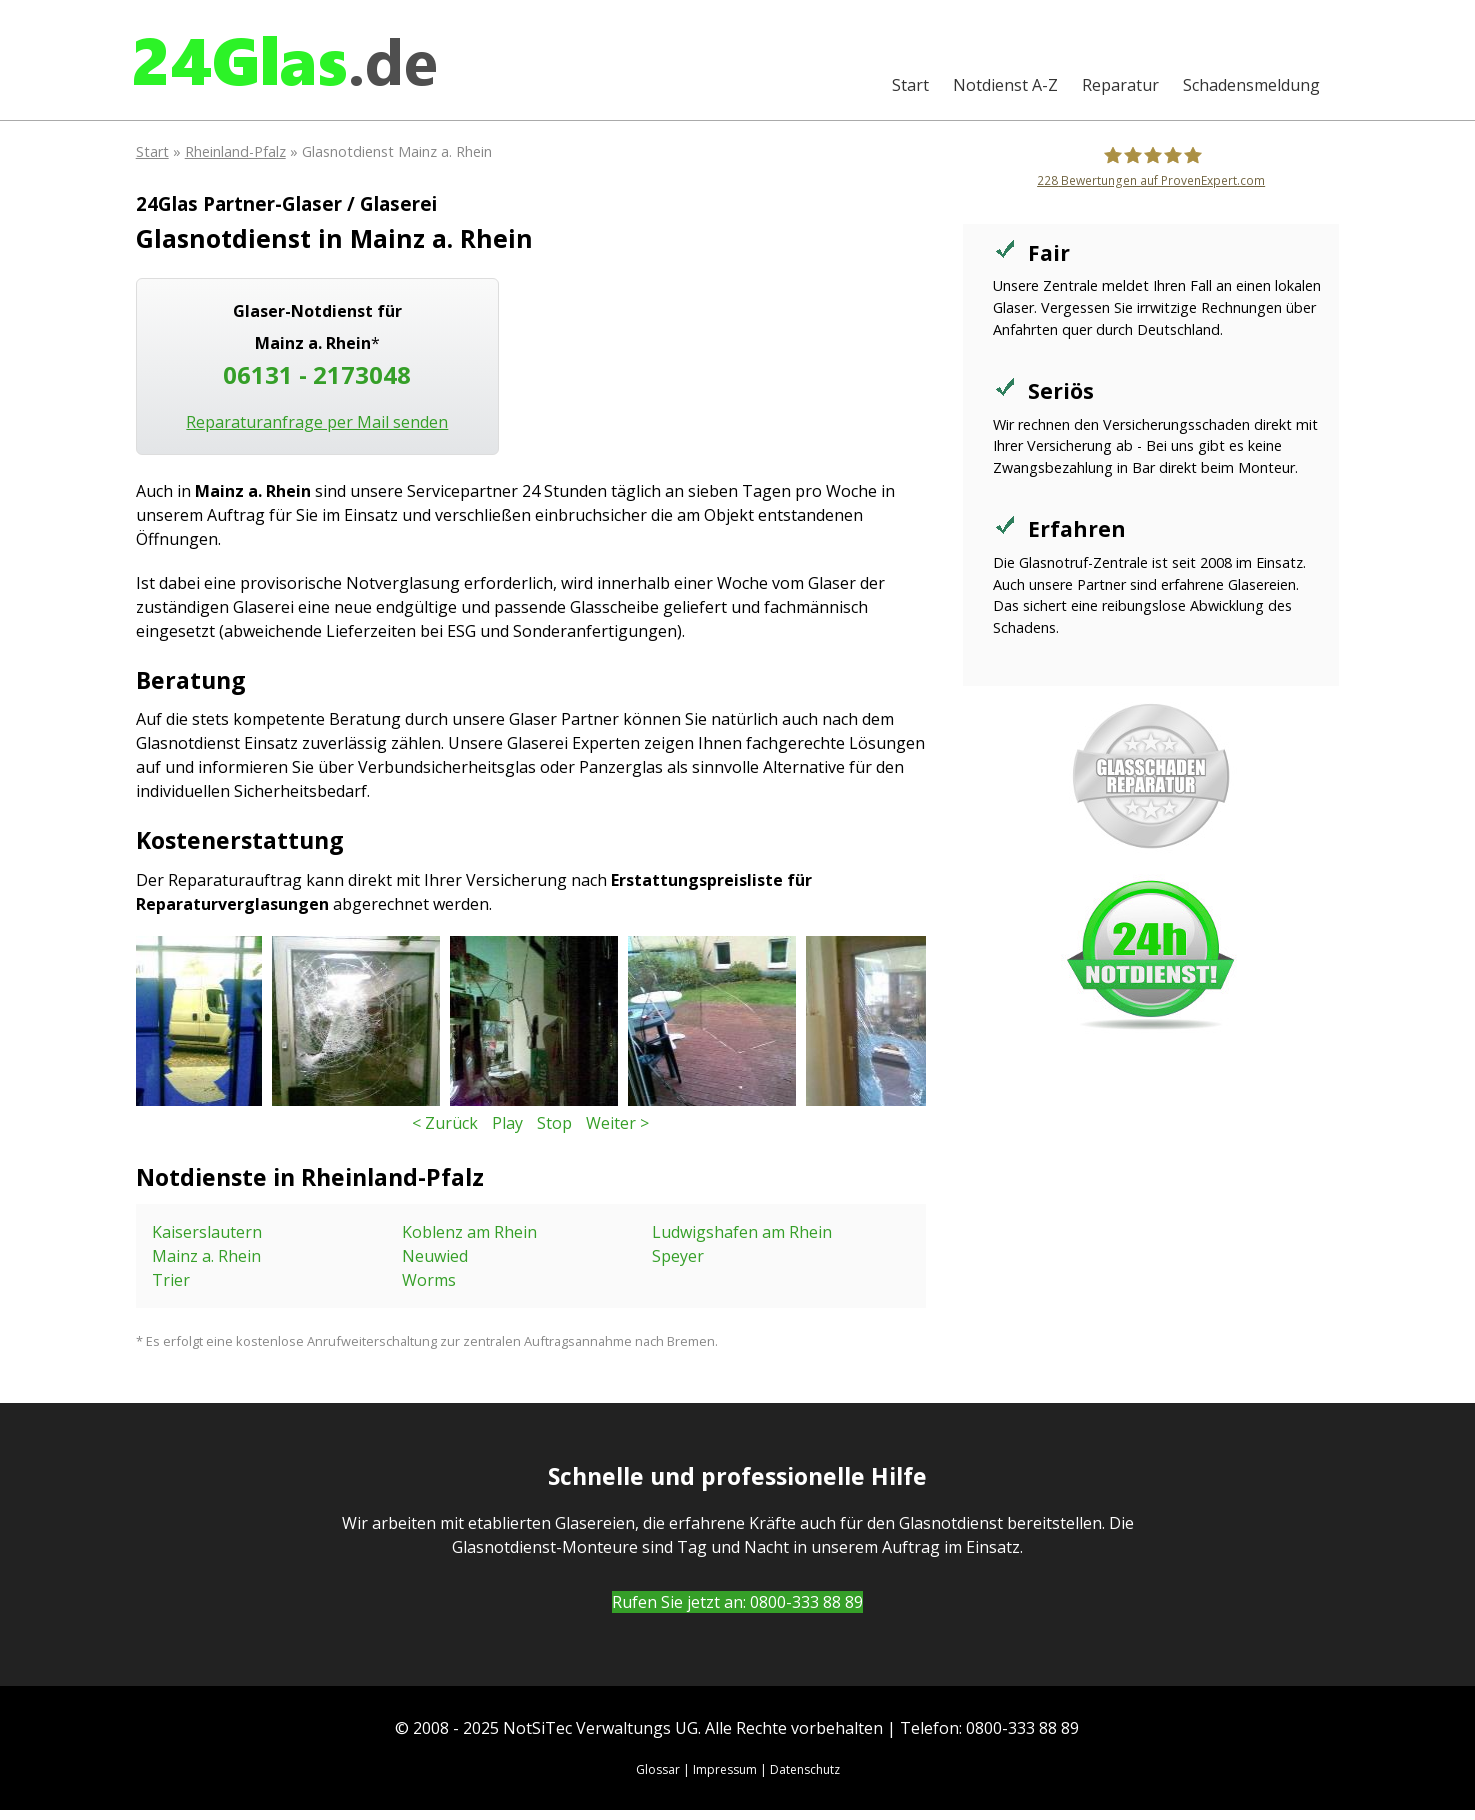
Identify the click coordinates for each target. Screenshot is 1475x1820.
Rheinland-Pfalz (235, 151)
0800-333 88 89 (806, 1602)
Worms (429, 1280)
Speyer (678, 1256)
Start (910, 85)
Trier (171, 1280)
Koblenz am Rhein (469, 1232)
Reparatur (1120, 85)
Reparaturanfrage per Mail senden (317, 422)
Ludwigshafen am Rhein (742, 1232)
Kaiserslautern (207, 1232)
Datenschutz (805, 1769)
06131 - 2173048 (317, 374)
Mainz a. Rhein (206, 1256)
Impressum (725, 1769)
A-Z (1005, 85)
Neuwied (435, 1256)
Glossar (658, 1769)
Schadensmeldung (1251, 85)
